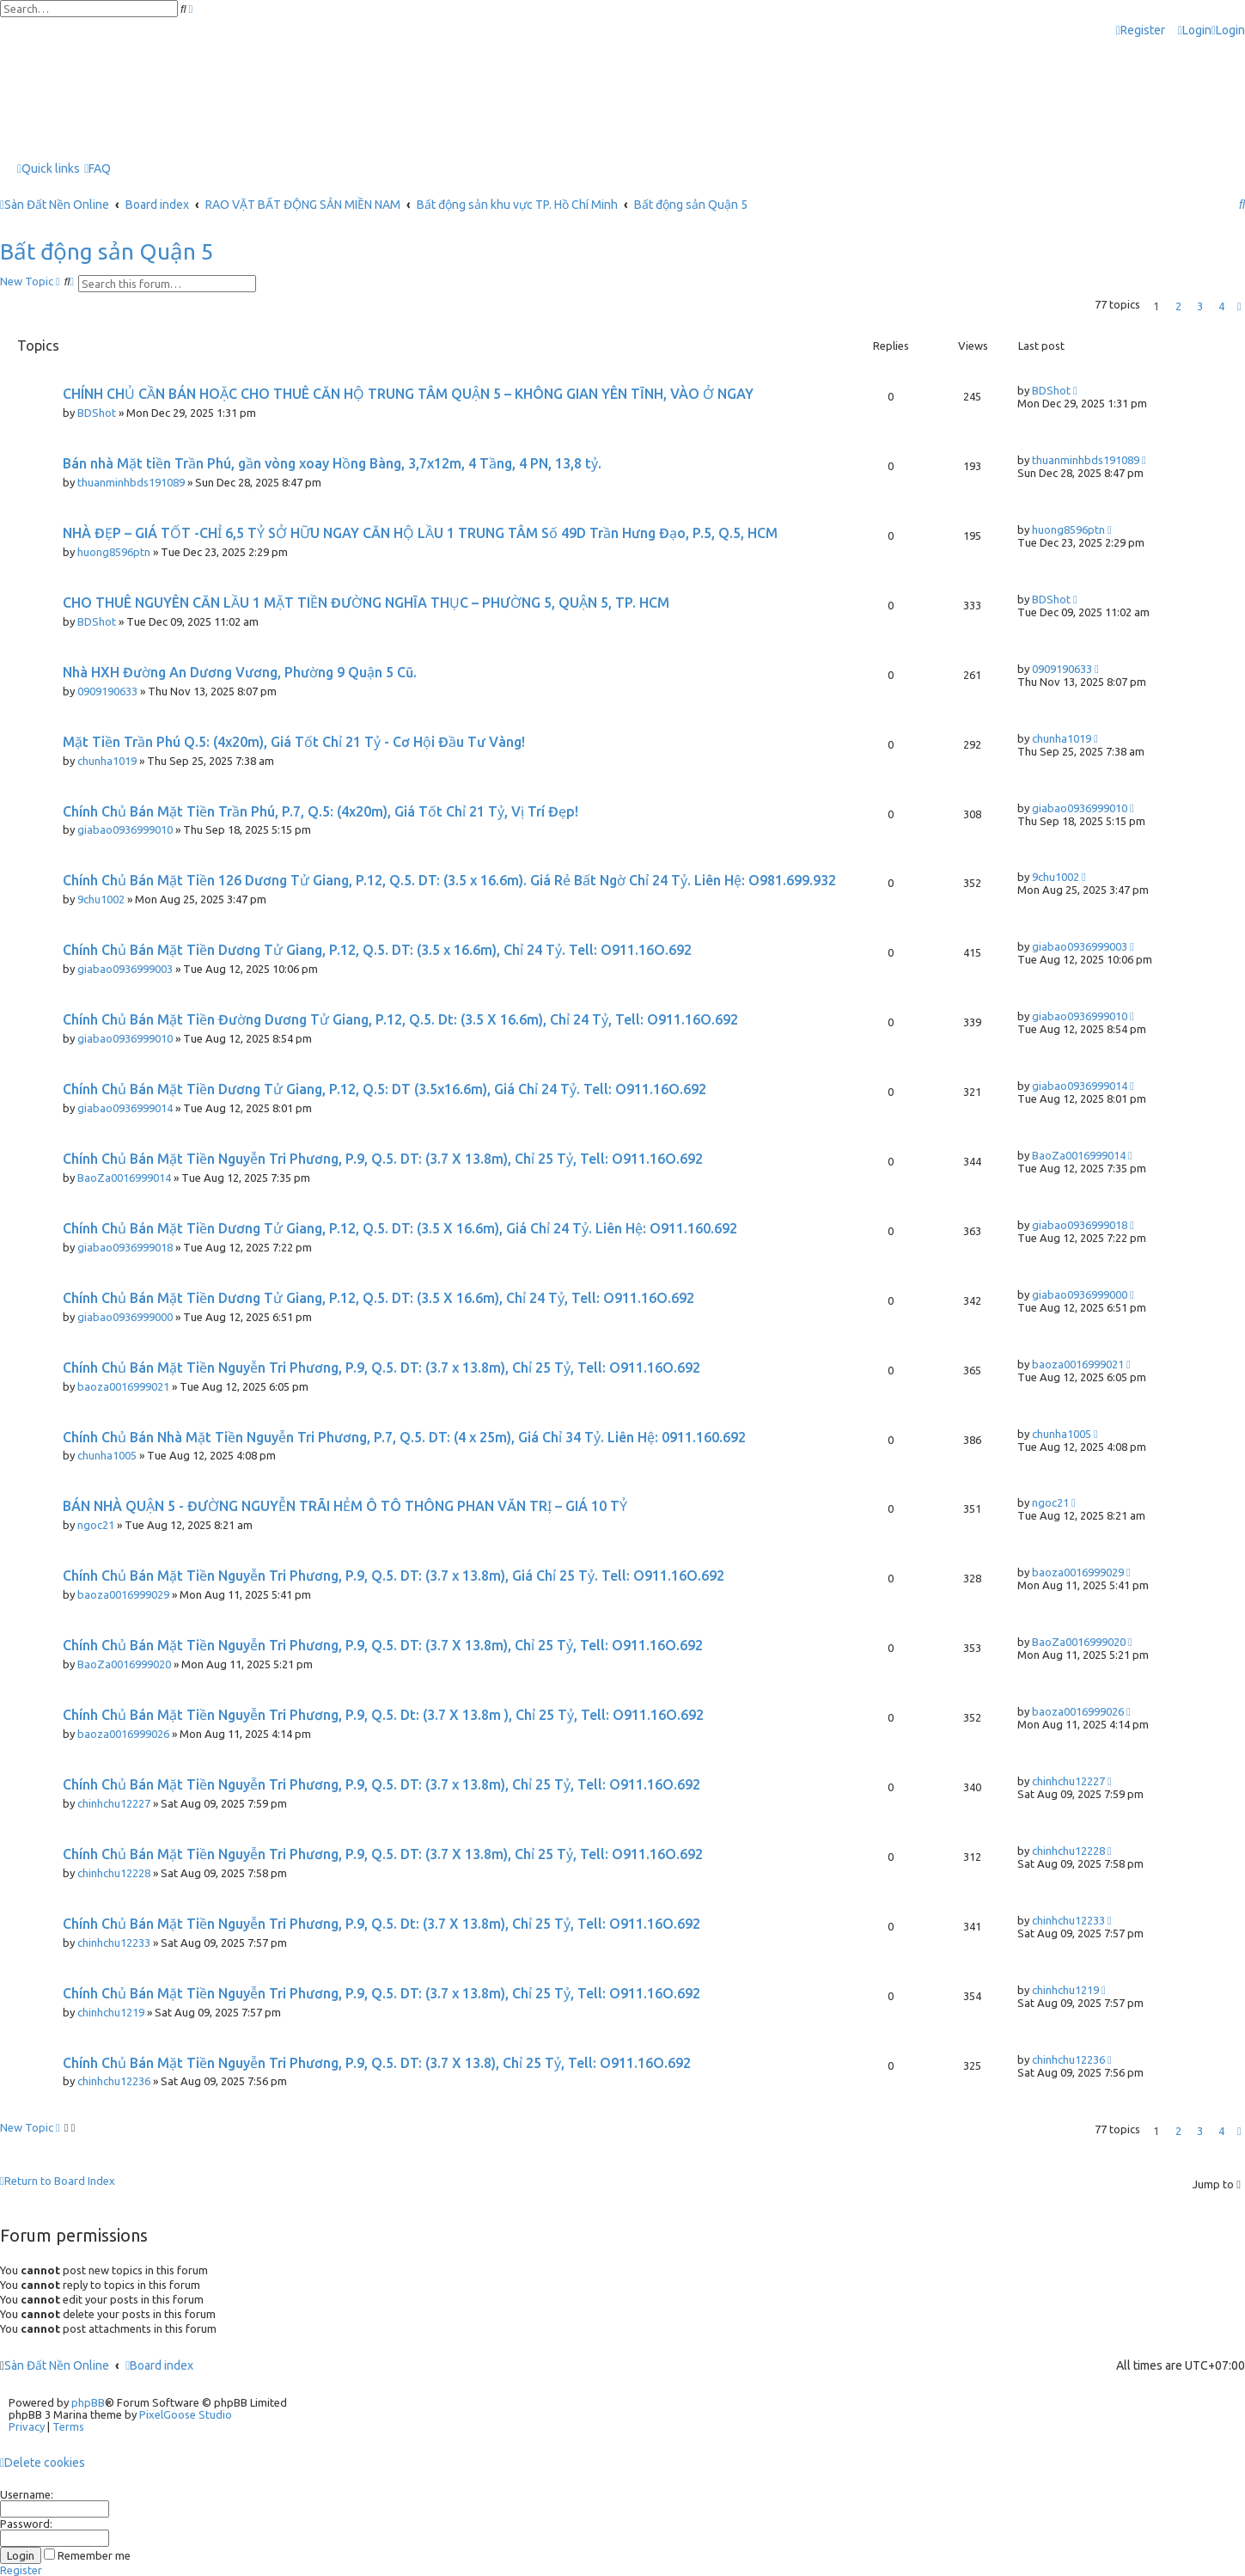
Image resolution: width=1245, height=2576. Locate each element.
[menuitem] (1194, 30)
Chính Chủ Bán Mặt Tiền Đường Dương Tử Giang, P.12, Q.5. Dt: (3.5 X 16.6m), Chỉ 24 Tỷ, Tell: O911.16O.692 (400, 1019)
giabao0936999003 (125, 969)
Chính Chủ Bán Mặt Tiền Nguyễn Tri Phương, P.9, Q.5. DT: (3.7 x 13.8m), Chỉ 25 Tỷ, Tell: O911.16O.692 (381, 1367)
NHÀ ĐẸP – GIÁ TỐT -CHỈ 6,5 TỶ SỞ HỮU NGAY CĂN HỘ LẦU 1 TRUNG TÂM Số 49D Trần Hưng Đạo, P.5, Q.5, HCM (420, 533)
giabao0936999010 (125, 829)
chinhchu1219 (110, 2012)
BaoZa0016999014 (124, 1178)
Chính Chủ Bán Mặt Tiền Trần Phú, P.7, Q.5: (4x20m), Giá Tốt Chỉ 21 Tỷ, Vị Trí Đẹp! (320, 811)
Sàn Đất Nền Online (56, 2365)
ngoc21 (95, 1525)
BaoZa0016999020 (124, 1664)
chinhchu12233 (113, 1943)
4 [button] (1221, 306)
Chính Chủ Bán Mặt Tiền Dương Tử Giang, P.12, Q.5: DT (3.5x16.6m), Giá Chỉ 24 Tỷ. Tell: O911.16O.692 (384, 1089)
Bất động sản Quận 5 (107, 251)
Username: (26, 2494)
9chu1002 (101, 899)
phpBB (88, 2402)
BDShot (96, 413)
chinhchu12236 (113, 2081)
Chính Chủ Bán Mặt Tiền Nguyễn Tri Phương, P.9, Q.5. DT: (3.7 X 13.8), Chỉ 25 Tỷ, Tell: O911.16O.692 (377, 2063)
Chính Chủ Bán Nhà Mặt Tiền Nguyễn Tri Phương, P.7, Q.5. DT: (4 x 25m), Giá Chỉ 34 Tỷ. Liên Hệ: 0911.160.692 (404, 1437)
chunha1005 (107, 1455)
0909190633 (107, 691)
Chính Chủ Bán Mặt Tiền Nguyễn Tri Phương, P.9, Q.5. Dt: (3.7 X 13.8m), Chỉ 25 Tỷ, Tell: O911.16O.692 (381, 1923)
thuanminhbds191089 (131, 482)
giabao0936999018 (125, 1247)
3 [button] (1200, 306)
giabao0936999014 (125, 1108)
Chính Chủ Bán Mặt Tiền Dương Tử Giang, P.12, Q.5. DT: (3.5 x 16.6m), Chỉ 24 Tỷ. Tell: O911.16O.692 (377, 950)
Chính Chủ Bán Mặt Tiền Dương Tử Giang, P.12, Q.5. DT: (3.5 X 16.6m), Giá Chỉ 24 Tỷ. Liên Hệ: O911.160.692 (400, 1228)
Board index (159, 2365)
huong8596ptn (113, 552)
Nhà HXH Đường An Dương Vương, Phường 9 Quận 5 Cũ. (240, 672)
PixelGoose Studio (185, 2414)
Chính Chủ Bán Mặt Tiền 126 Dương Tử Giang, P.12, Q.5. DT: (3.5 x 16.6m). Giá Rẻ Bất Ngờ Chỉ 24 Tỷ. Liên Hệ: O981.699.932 (449, 880)
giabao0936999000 (125, 1317)
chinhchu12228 (113, 1873)
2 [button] (1178, 306)
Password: (26, 2524)
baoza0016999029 (123, 1594)
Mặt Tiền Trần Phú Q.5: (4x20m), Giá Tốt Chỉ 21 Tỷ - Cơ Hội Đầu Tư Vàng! (294, 742)
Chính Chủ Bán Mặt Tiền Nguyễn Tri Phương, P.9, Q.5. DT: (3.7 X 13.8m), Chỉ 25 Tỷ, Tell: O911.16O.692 (383, 1158)
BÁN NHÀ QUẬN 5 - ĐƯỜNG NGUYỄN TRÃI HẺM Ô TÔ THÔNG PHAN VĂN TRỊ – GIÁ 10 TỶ (345, 1506)
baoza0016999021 (123, 1386)
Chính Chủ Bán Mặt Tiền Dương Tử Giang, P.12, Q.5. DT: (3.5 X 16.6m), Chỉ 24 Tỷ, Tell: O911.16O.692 (378, 1298)
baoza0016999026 (123, 1734)
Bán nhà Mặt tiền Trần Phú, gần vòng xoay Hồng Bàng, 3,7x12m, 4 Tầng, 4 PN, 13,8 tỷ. (332, 463)
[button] (1239, 306)
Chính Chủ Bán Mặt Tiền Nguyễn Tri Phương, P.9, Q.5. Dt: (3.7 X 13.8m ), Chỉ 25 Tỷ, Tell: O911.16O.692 (383, 1714)
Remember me (87, 2555)
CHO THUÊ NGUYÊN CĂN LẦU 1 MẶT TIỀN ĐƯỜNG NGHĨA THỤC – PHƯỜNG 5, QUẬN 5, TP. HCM (366, 602)
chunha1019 (107, 761)
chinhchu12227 (113, 1803)
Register (21, 2570)
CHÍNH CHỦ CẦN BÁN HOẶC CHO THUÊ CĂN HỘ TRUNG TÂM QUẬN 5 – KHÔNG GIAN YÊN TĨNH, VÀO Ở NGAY (408, 393)
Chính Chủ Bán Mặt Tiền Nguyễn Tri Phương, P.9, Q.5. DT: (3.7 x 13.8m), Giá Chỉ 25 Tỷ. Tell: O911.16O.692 (393, 1575)
